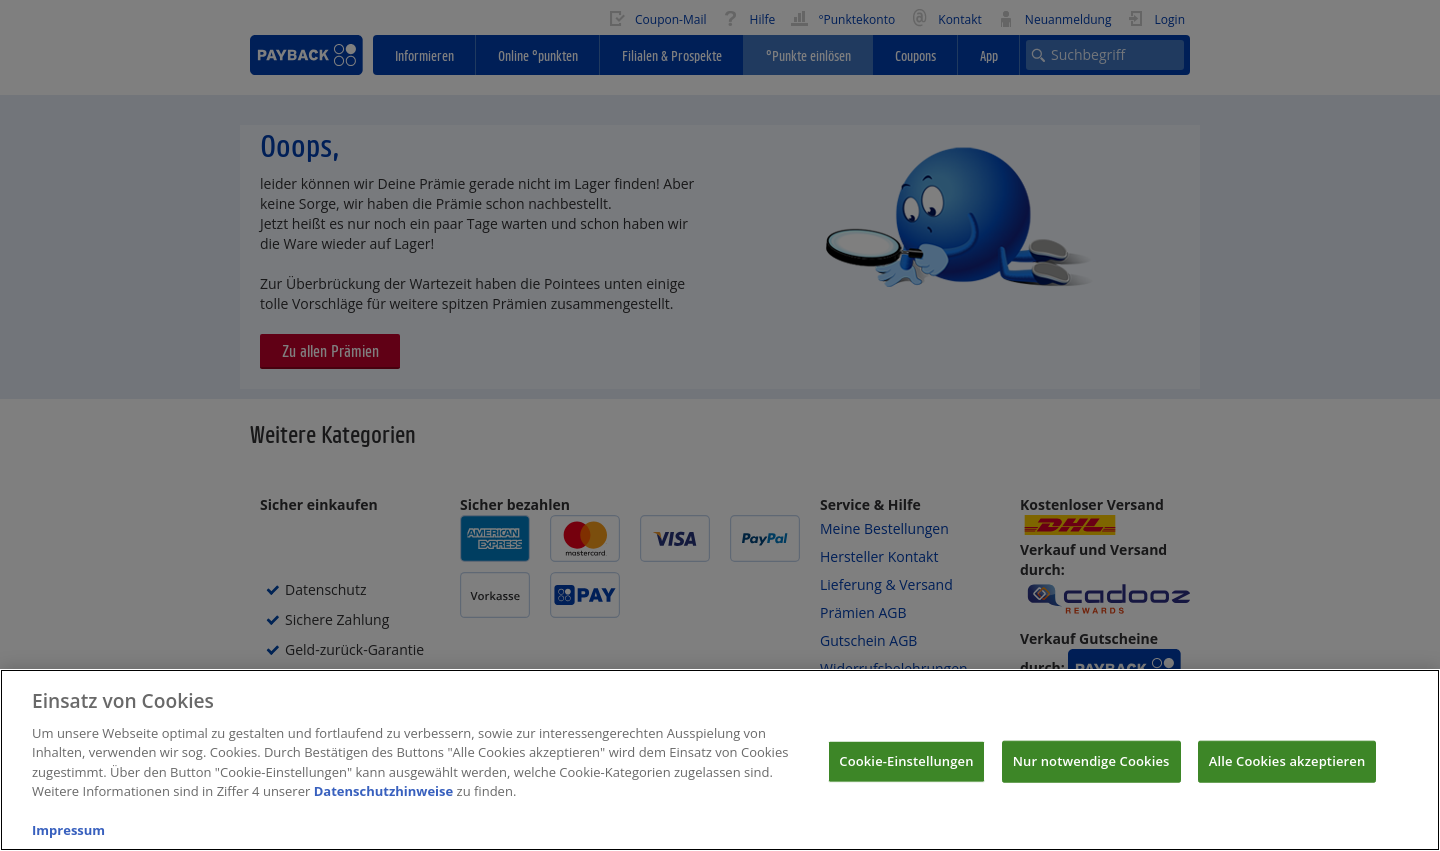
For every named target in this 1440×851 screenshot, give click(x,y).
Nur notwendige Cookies (1091, 772)
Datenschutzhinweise (384, 803)
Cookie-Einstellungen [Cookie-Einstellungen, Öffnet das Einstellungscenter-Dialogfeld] (906, 772)
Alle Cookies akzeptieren (1287, 772)
